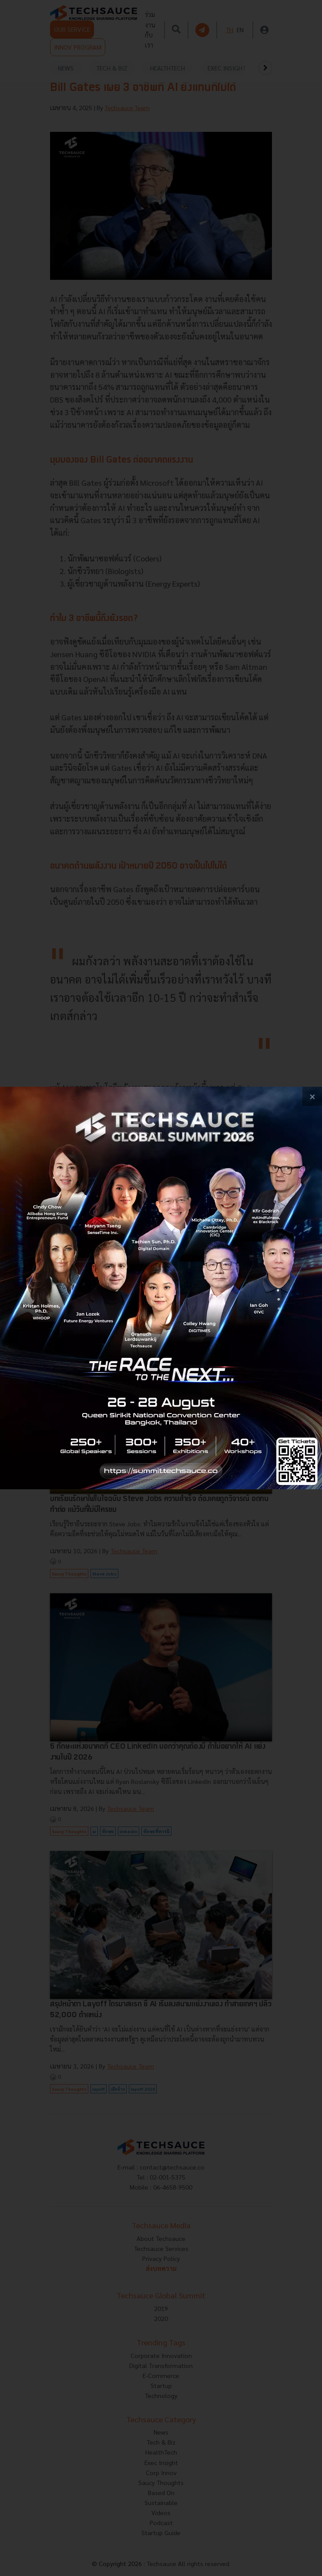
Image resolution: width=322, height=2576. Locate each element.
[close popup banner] (312, 1096)
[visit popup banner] (161, 1288)
